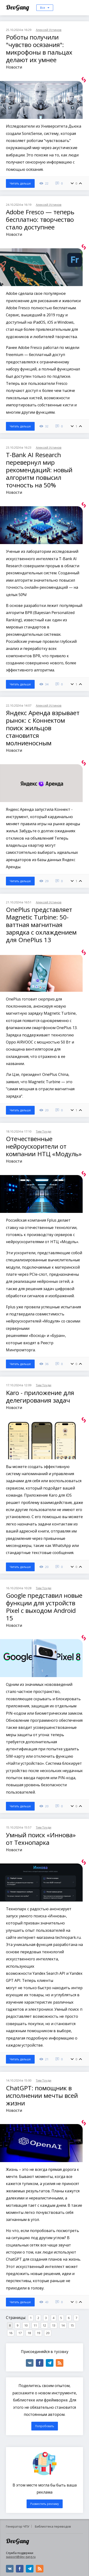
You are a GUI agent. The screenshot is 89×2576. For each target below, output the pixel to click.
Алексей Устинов (48, 30)
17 (20, 2333)
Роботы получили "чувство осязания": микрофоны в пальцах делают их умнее (39, 48)
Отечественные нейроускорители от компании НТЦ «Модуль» (44, 1146)
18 (29, 2333)
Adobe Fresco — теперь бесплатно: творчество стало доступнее (40, 219)
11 (35, 2325)
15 (72, 2325)
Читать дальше (20, 183)
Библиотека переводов (53, 2526)
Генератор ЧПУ (17, 2526)
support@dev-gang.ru (21, 2557)
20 (47, 2333)
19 (38, 2333)
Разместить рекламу (44, 2504)
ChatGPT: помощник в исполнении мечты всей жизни (42, 2095)
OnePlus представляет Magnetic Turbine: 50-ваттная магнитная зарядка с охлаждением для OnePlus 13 (41, 924)
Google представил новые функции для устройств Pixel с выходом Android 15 (44, 1606)
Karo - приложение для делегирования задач (40, 1396)
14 (63, 2325)
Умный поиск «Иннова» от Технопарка (41, 1839)
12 (44, 2325)
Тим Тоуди (43, 1131)
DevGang (18, 7)
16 (10, 2333)
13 (53, 2325)
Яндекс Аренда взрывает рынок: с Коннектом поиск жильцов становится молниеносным (43, 727)
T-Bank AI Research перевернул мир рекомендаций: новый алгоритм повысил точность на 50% (39, 470)
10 (26, 2325)
